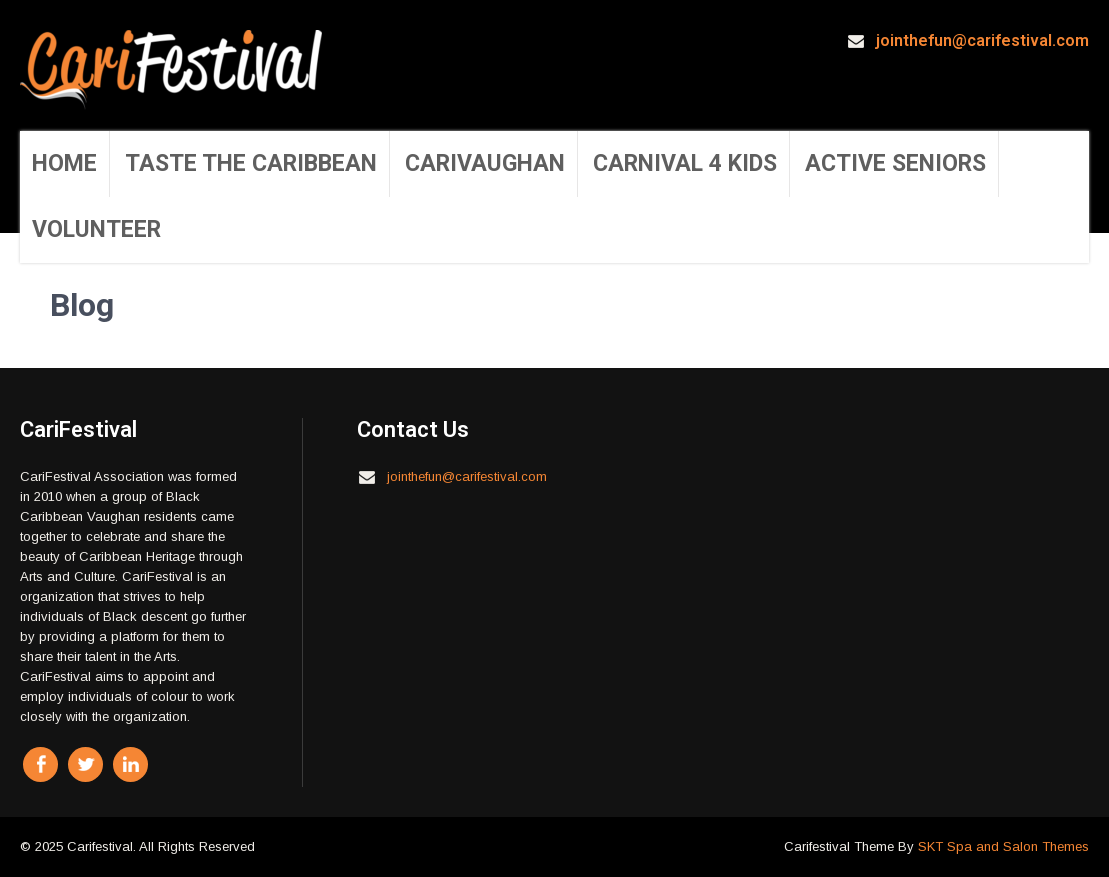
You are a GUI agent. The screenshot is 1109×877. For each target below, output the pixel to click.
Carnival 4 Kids (685, 163)
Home (64, 163)
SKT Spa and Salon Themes (1003, 846)
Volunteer (96, 229)
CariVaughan (485, 163)
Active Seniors (895, 163)
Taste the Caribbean (251, 163)
